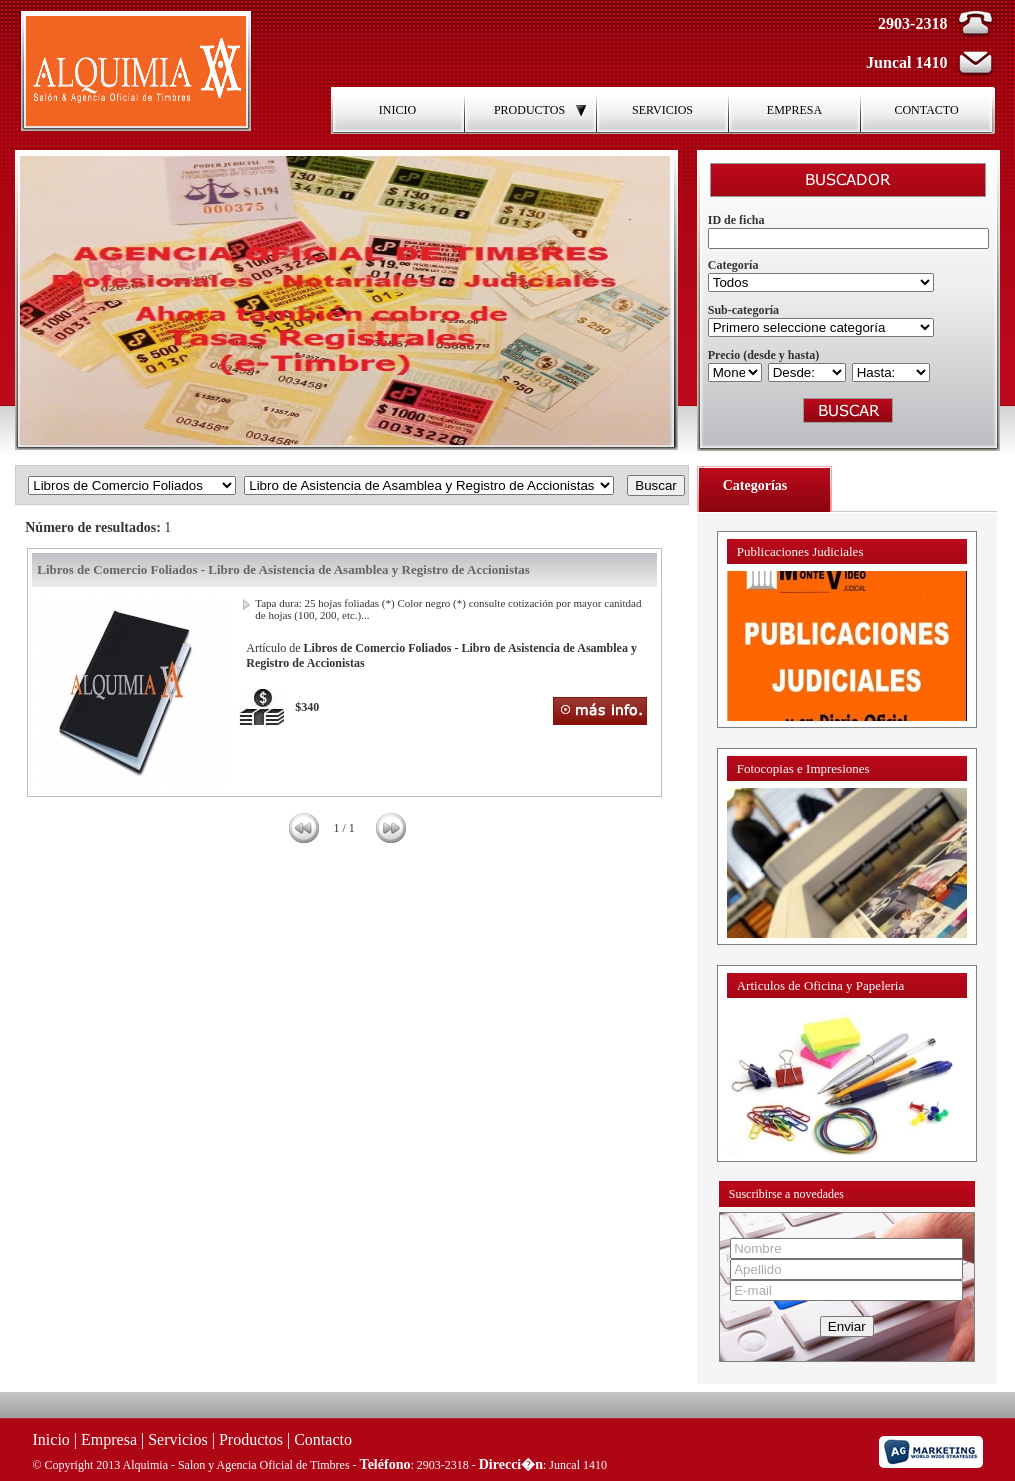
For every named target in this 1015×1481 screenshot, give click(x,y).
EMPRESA (794, 110)
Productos (251, 1439)
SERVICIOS (662, 110)
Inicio (51, 1439)
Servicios (178, 1439)
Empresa (109, 1439)
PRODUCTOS (542, 110)
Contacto (323, 1439)
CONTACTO (926, 110)
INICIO (397, 110)
